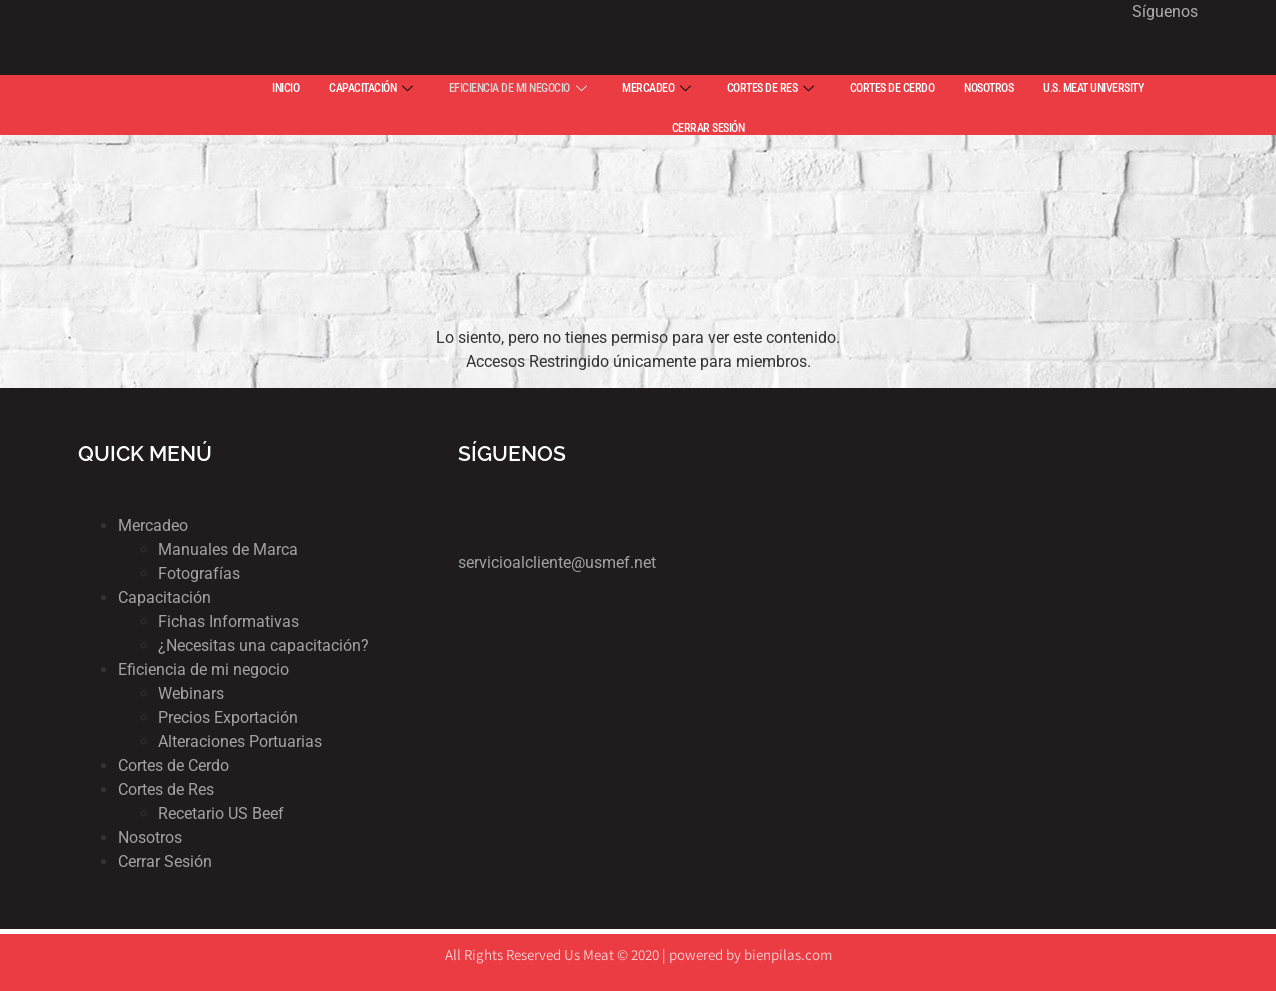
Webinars (191, 693)
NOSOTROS (988, 88)
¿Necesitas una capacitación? (263, 645)
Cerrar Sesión (165, 861)
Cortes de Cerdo (173, 765)
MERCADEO (656, 88)
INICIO (285, 88)
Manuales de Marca (228, 549)
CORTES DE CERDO (892, 88)
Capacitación (164, 597)
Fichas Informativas (228, 621)
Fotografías (199, 573)
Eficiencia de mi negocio (203, 669)
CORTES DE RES (770, 88)
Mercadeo (153, 525)
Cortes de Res (166, 789)
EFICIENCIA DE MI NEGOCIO (518, 88)
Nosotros (150, 837)
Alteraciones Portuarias (240, 741)
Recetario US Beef (221, 813)
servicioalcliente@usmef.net (557, 562)
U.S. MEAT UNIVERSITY (1093, 88)
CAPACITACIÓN (371, 88)
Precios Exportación (228, 717)
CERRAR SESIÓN (708, 128)
